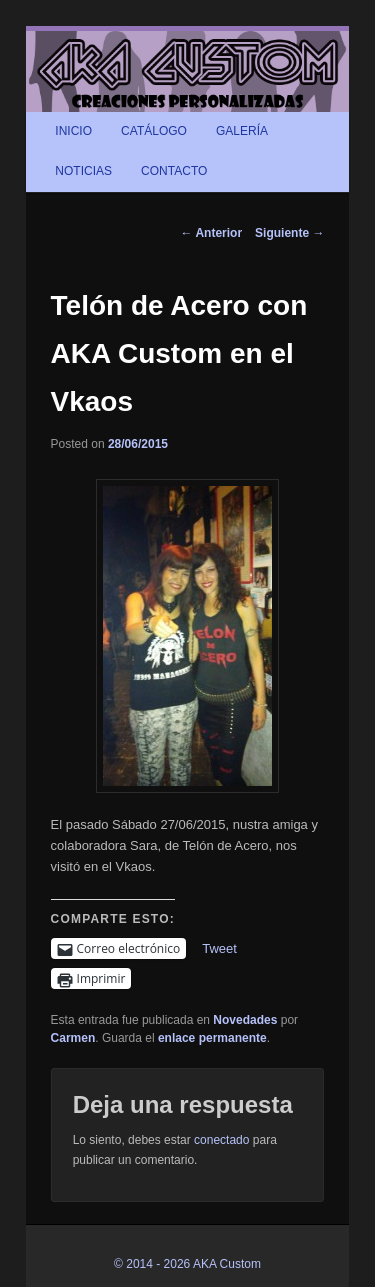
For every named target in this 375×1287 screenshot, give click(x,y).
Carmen (73, 1038)
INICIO (73, 131)
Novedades (245, 1020)
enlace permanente (212, 1038)
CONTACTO (174, 171)
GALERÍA (242, 131)
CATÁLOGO (154, 131)
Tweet (219, 948)
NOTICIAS (83, 171)
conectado (221, 1140)
